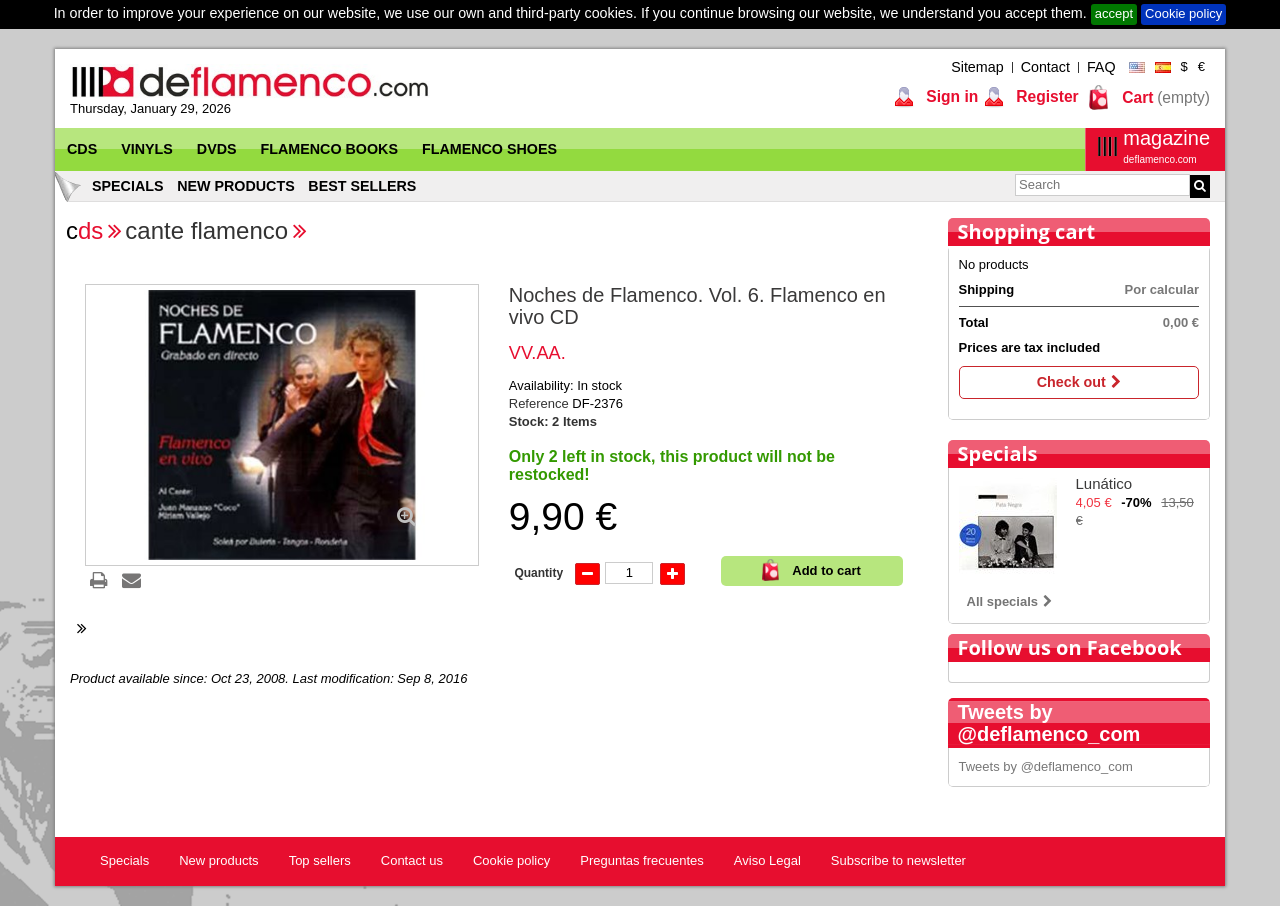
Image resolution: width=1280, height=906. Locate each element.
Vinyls (147, 149)
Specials (128, 186)
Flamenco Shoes (489, 149)
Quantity (538, 573)
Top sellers (320, 860)
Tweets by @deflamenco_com (1046, 766)
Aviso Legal (767, 860)
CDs (82, 149)
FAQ (1101, 67)
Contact (1045, 67)
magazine (1166, 146)
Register (1045, 96)
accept (1114, 13)
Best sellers (362, 186)
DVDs (217, 149)
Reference (541, 403)
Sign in (950, 96)
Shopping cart (1027, 231)
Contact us (412, 860)
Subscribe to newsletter (898, 860)
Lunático (1104, 483)
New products (236, 186)
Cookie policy (1183, 13)
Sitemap (977, 67)
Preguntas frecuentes (642, 860)
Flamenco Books (329, 149)
